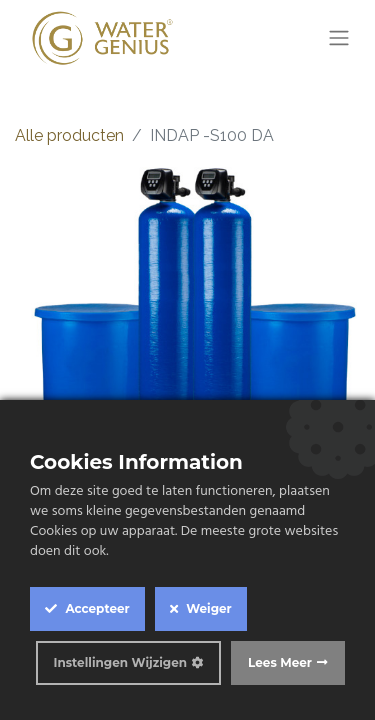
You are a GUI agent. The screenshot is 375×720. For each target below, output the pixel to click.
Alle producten (69, 135)
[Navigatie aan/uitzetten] (339, 38)
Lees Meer (280, 662)
